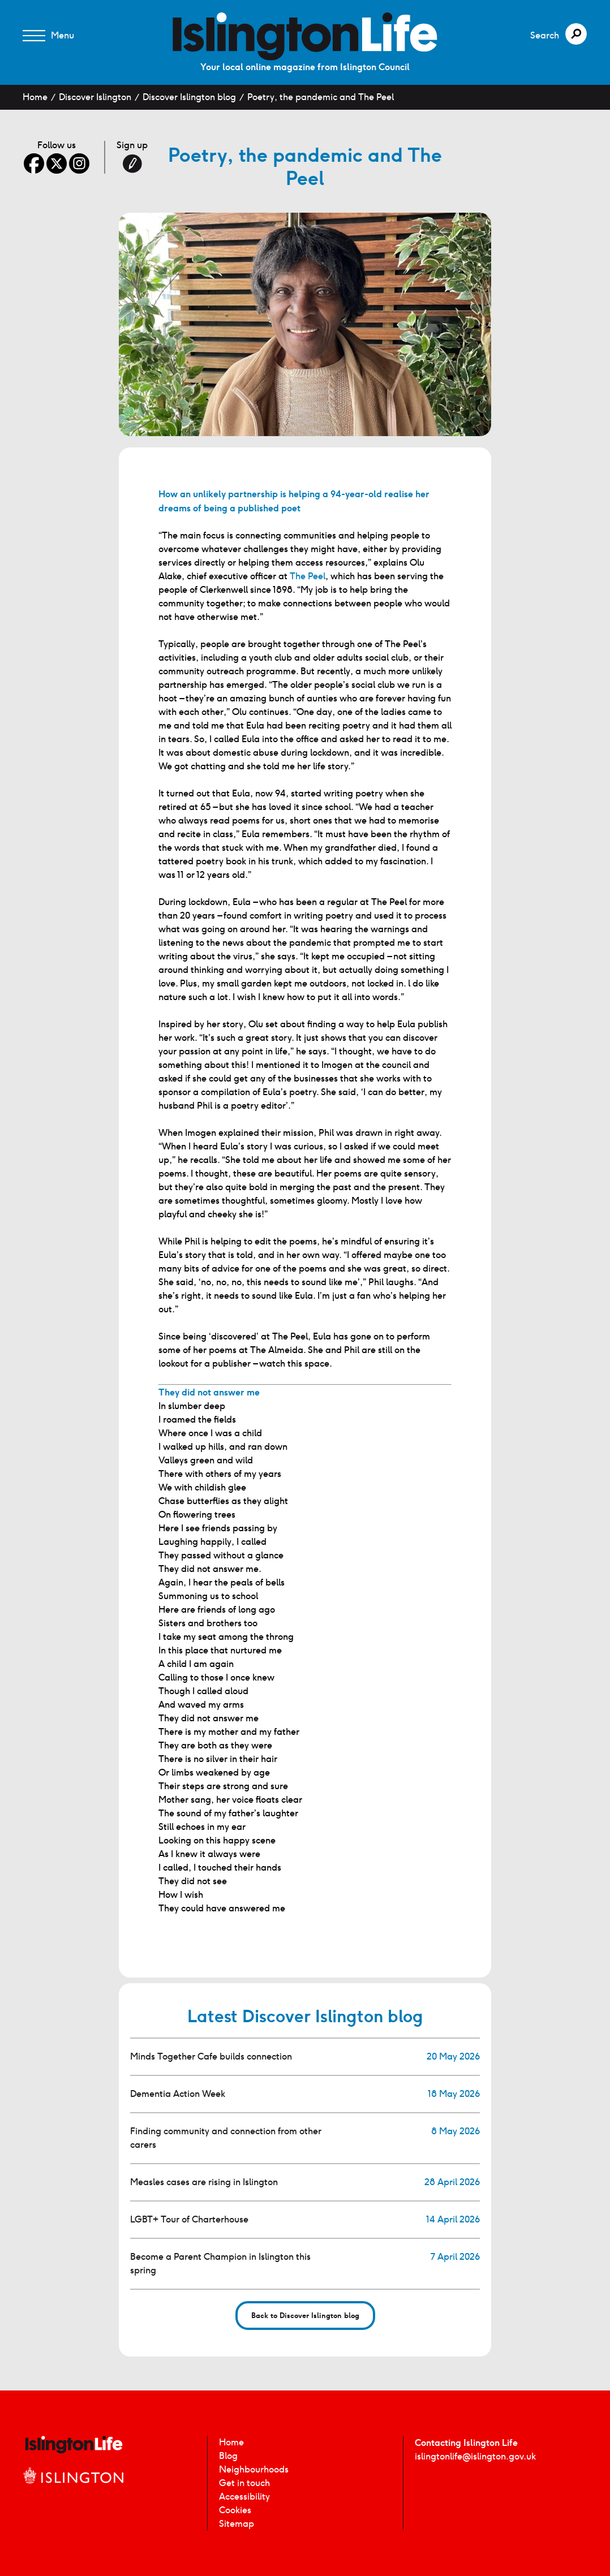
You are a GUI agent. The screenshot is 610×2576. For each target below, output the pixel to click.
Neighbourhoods (254, 2469)
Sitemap (236, 2524)
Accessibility (244, 2496)
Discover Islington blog (189, 97)
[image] (305, 36)
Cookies (235, 2510)
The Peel (307, 576)
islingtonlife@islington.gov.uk (475, 2456)
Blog (228, 2456)
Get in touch (244, 2483)
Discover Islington (95, 97)
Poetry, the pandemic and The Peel (320, 97)
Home (35, 97)
